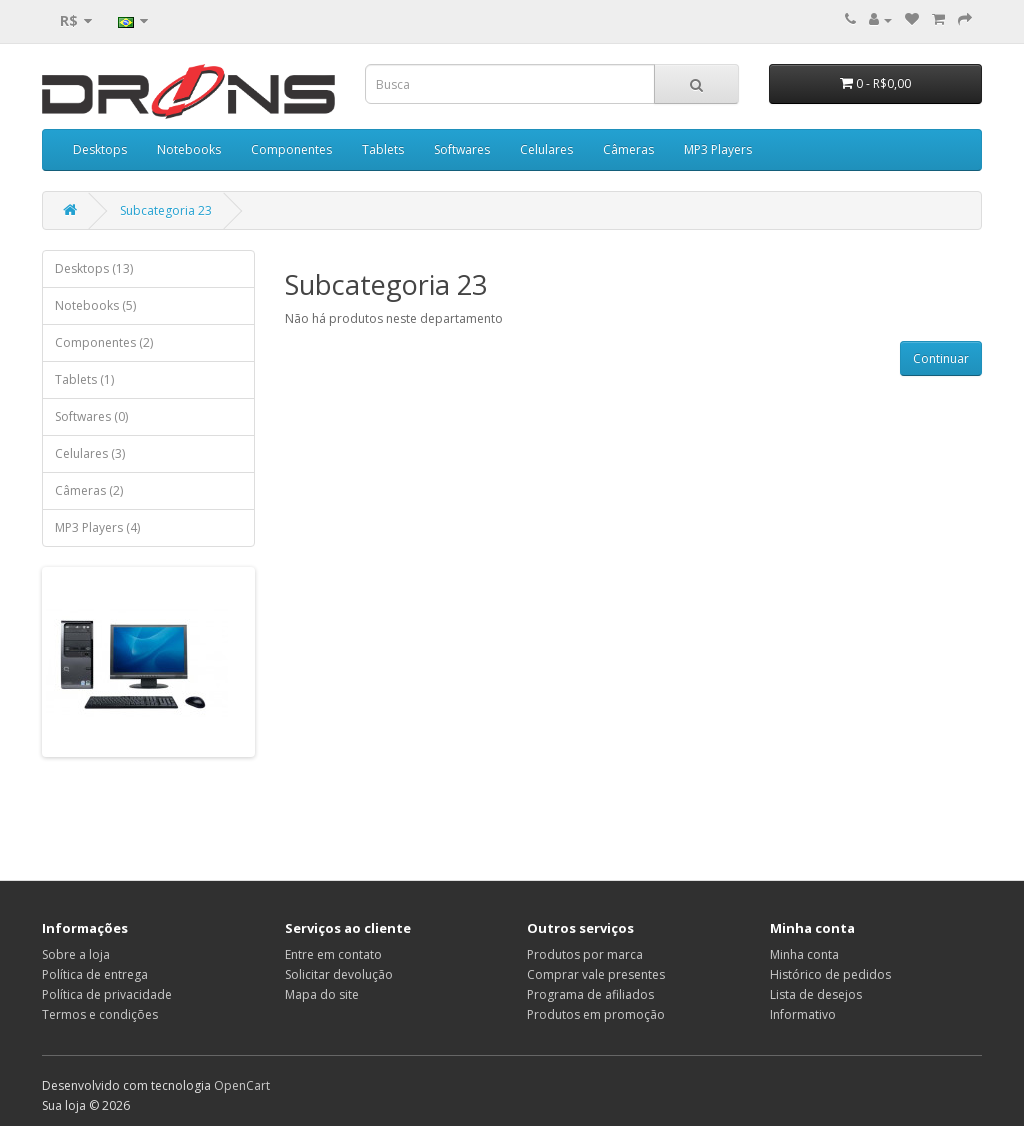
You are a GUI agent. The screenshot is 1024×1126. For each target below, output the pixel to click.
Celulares (546, 149)
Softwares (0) (91, 416)
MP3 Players (718, 149)
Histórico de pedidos (830, 974)
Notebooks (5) (95, 305)
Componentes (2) (104, 342)
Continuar (941, 358)
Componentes (291, 149)
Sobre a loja (76, 954)
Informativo (803, 1014)
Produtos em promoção (596, 1014)
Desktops (100, 149)
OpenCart (242, 1085)
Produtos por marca (585, 954)
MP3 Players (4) (97, 527)
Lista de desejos (816, 994)
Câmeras (628, 149)
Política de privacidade (107, 994)
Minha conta (804, 954)
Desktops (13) (94, 268)
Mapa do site (322, 994)
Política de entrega (95, 974)
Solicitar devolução (339, 974)
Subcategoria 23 (166, 210)
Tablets (383, 149)
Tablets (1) (84, 379)
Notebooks (189, 149)
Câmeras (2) (89, 490)
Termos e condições (100, 1014)
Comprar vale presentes (596, 974)
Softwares (462, 149)
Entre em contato (333, 954)
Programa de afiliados (590, 994)
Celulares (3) (90, 453)
